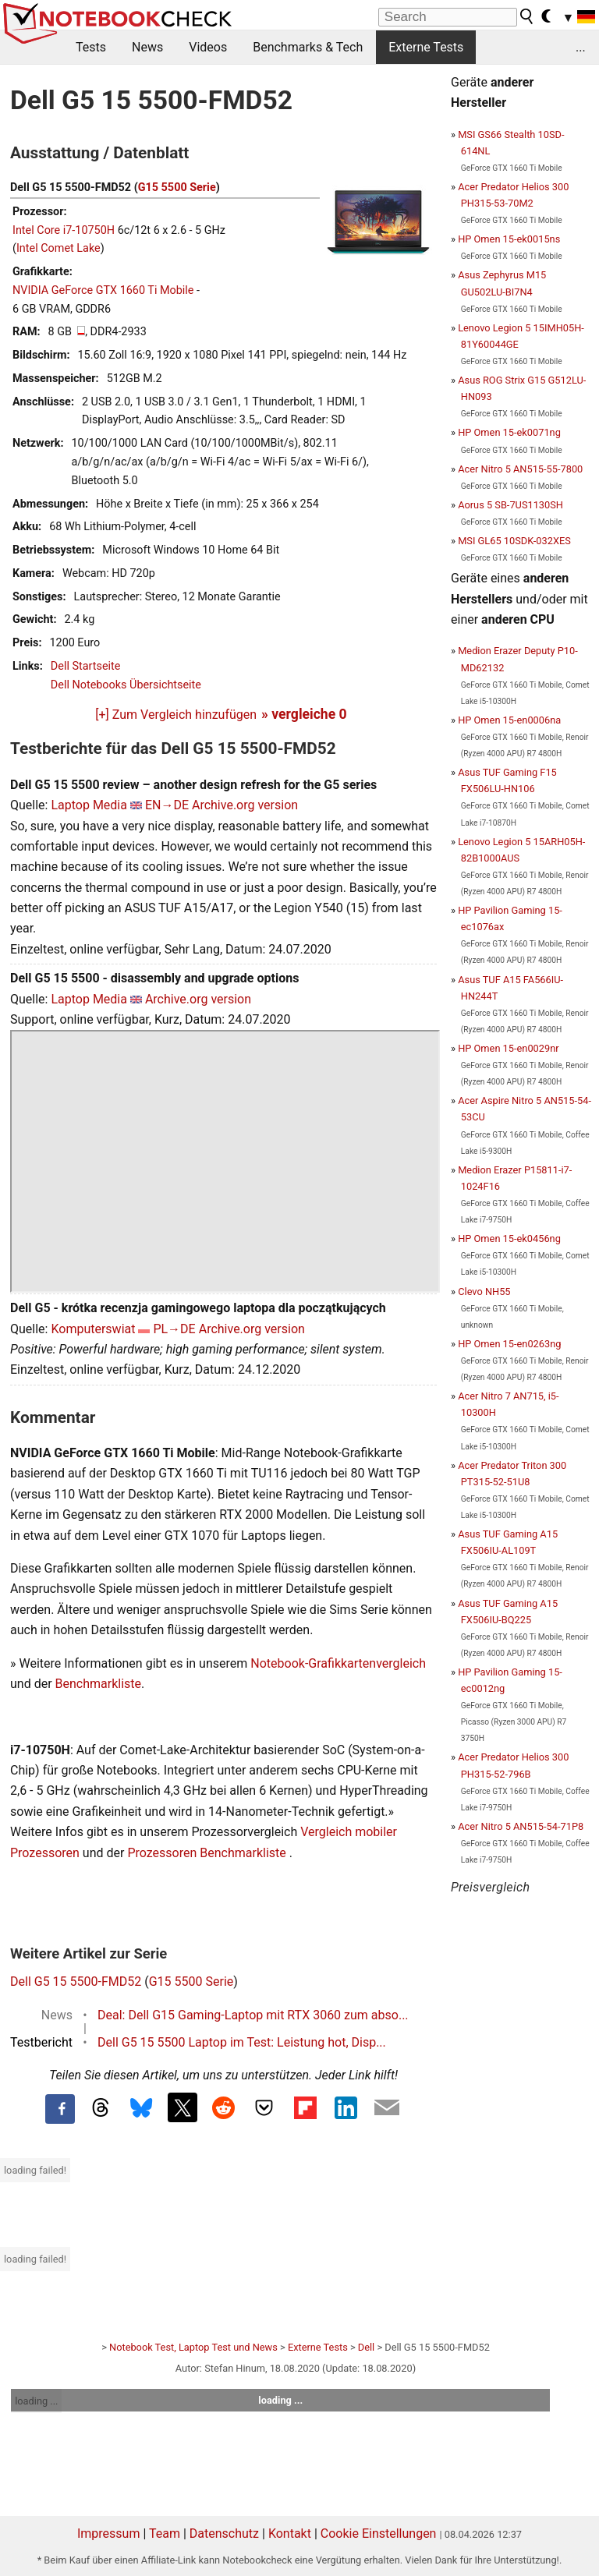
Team (164, 2533)
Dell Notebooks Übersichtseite (126, 685)
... (581, 47)
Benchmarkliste (98, 1683)
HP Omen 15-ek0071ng (509, 432)
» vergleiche (304, 714)
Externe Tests (425, 47)
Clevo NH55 (484, 1291)
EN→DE (167, 805)
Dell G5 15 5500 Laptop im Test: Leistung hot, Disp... (241, 2042)
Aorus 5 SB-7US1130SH (510, 505)
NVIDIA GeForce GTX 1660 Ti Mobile (102, 290)
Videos (208, 47)
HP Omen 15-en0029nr (508, 1048)
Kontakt (289, 2533)
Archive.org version (245, 805)
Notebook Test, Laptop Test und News (193, 2347)
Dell (366, 2347)
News (147, 47)
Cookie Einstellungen (379, 2533)
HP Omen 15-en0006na (509, 720)
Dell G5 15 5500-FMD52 (75, 1981)
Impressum (108, 2533)
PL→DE (174, 1329)
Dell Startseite (86, 666)
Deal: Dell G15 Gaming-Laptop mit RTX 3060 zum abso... (253, 2015)
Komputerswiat (93, 1329)
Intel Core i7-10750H (63, 230)
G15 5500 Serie (177, 187)
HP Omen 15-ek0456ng (509, 1238)
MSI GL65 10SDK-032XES (514, 541)
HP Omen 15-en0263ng (509, 1344)
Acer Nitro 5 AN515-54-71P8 (520, 1826)
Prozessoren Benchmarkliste (208, 1852)
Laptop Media (89, 805)
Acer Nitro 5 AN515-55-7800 (520, 469)
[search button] (527, 16)
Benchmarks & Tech (308, 47)
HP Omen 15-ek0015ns (509, 239)
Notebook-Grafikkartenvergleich (338, 1663)
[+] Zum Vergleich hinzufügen (176, 714)
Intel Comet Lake (58, 248)
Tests (91, 47)
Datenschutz (224, 2533)
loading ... (36, 2401)
